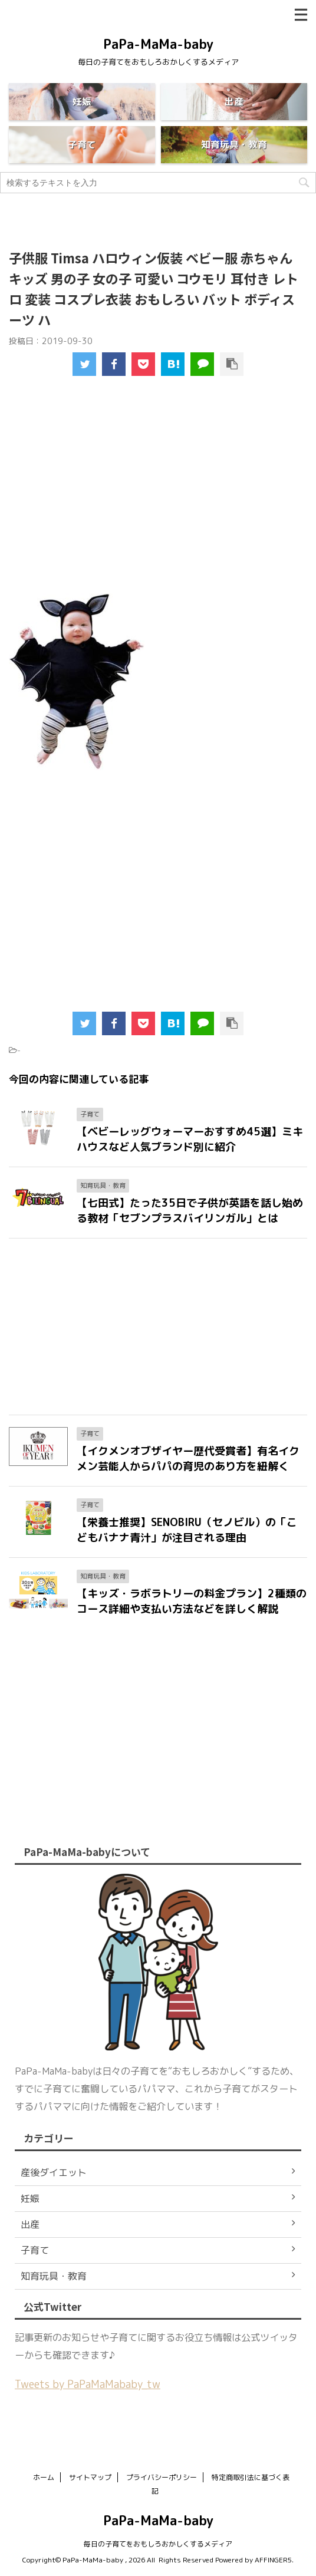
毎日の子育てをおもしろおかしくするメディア (158, 2544)
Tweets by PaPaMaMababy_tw (87, 2384)
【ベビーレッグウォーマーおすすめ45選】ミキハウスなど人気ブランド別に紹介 (190, 1139)
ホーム (43, 2477)
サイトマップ (90, 2477)
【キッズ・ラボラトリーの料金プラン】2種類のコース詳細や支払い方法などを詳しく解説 (192, 1601)
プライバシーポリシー (161, 2477)
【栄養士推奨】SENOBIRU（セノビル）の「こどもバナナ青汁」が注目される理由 (187, 1530)
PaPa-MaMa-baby (158, 44)
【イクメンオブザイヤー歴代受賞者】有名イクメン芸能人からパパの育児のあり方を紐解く (188, 1459)
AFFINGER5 (273, 2560)
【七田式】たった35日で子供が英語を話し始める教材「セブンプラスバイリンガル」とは (190, 1210)
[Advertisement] (162, 493)
